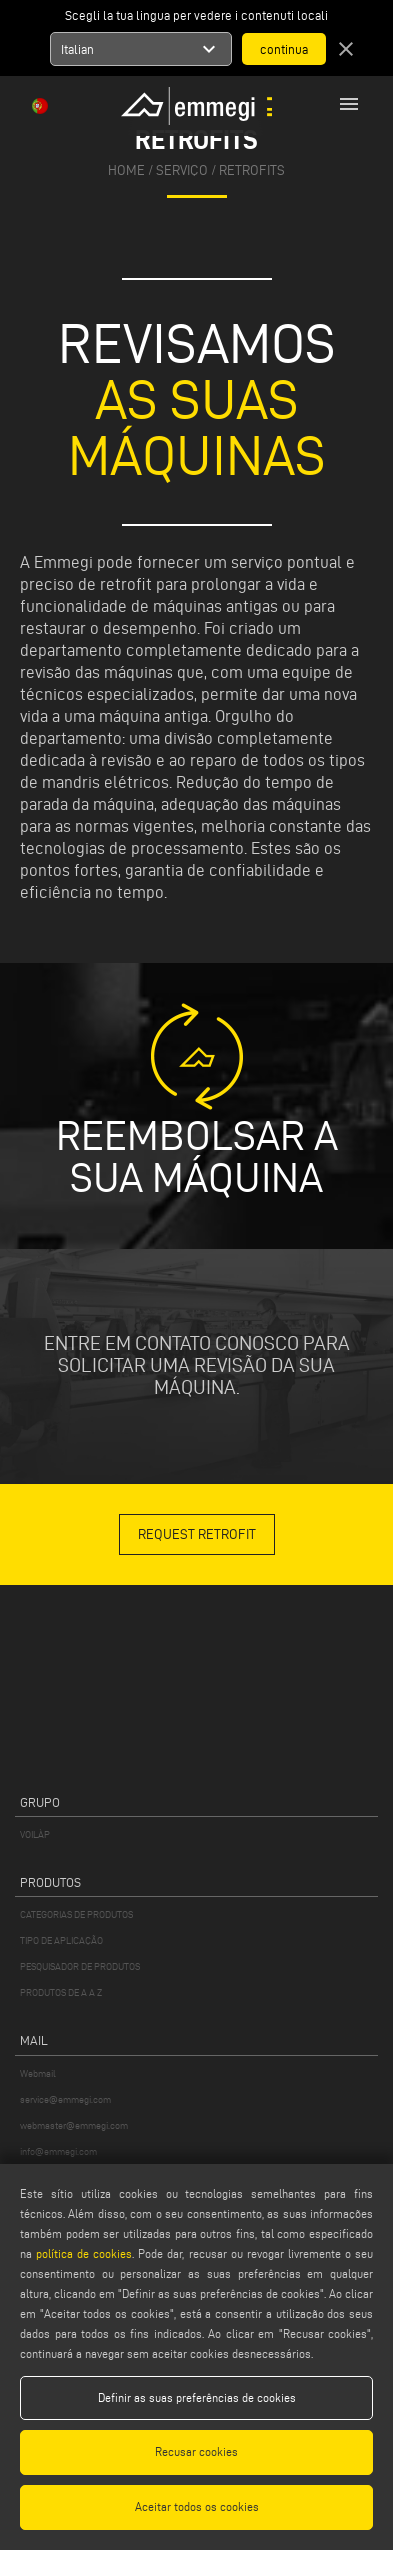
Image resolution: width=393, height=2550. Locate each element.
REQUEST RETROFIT (197, 1534)
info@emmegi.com (58, 2151)
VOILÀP (35, 1834)
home (126, 170)
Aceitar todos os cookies (197, 2506)
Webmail (38, 2073)
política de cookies (84, 2253)
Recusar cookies (196, 2451)
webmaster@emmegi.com (74, 2125)
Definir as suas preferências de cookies (197, 2397)
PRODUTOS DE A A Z (61, 1992)
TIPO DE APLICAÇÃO (61, 1940)
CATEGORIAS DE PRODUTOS (76, 1914)
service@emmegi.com (65, 2099)
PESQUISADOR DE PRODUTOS (80, 1966)
